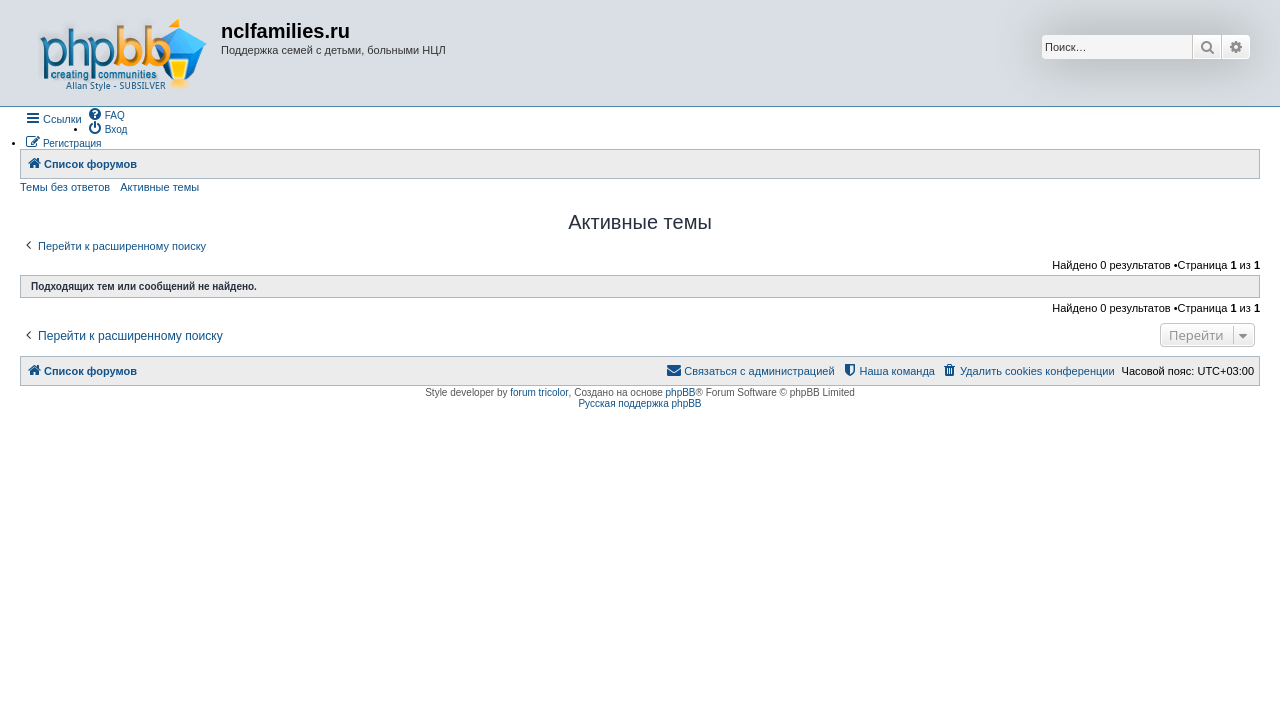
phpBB (681, 392)
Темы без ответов (65, 187)
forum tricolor (539, 392)
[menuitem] (106, 114)
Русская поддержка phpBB (639, 403)
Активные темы (159, 187)
